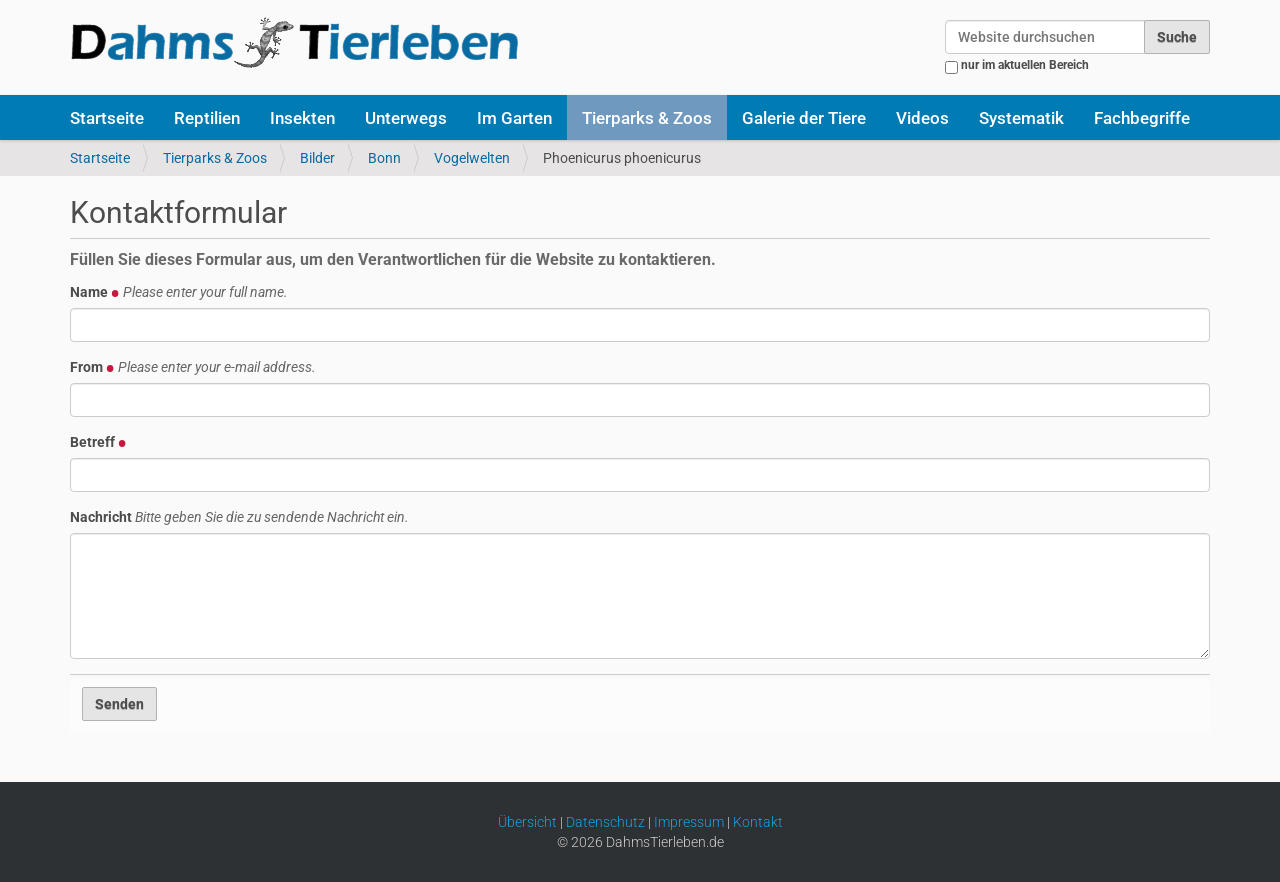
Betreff (98, 442)
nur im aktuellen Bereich (1025, 65)
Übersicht (527, 822)
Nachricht (239, 517)
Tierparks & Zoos (647, 118)
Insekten (302, 118)
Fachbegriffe (1142, 118)
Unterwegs (406, 118)
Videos (922, 118)
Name (179, 292)
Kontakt (758, 822)
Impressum (689, 822)
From (193, 367)
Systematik (1021, 118)
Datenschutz (605, 822)
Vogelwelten (472, 158)
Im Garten (514, 118)
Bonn (384, 158)
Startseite (107, 118)
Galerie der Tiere (804, 118)
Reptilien (207, 118)
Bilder (317, 158)
